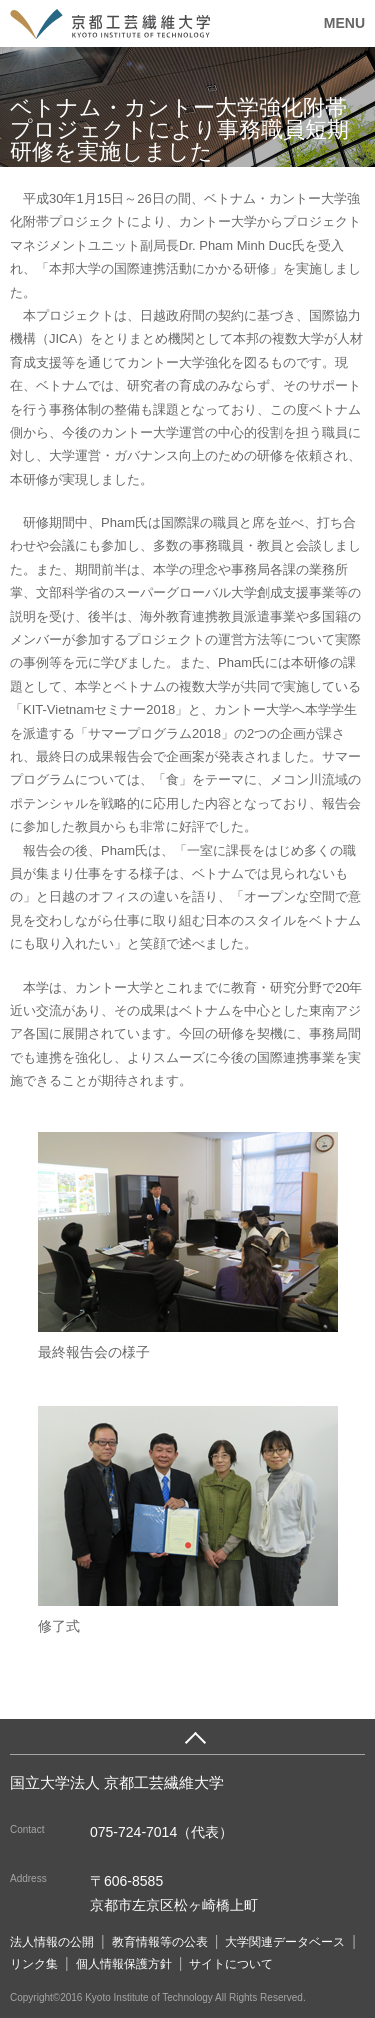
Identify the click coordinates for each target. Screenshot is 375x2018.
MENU (344, 23)
